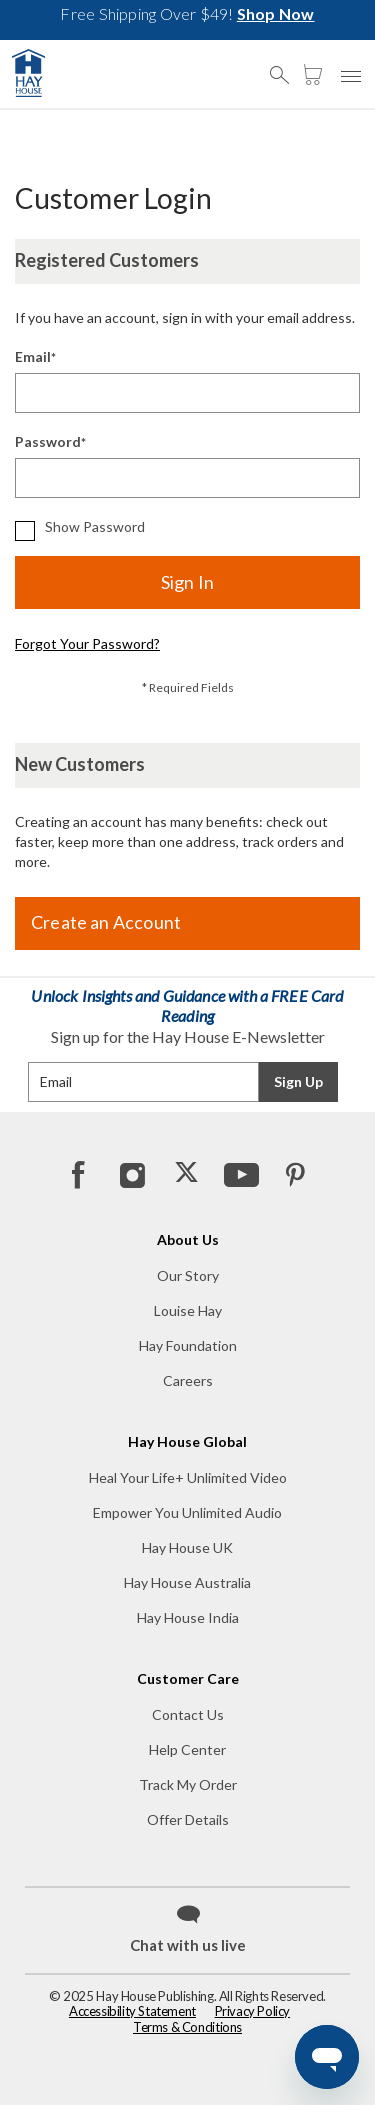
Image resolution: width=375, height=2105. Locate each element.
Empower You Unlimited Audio (187, 1512)
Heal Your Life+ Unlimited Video (188, 1477)
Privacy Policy (253, 2011)
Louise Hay (188, 1310)
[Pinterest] (294, 1174)
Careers (188, 1380)
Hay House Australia (187, 1582)
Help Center (187, 1749)
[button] (285, 66)
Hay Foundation (188, 1345)
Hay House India (188, 1617)
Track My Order (188, 1784)
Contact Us (188, 1714)
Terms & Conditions (187, 2027)
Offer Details (188, 1819)
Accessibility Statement (132, 2011)
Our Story (188, 1275)
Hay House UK (187, 1547)
